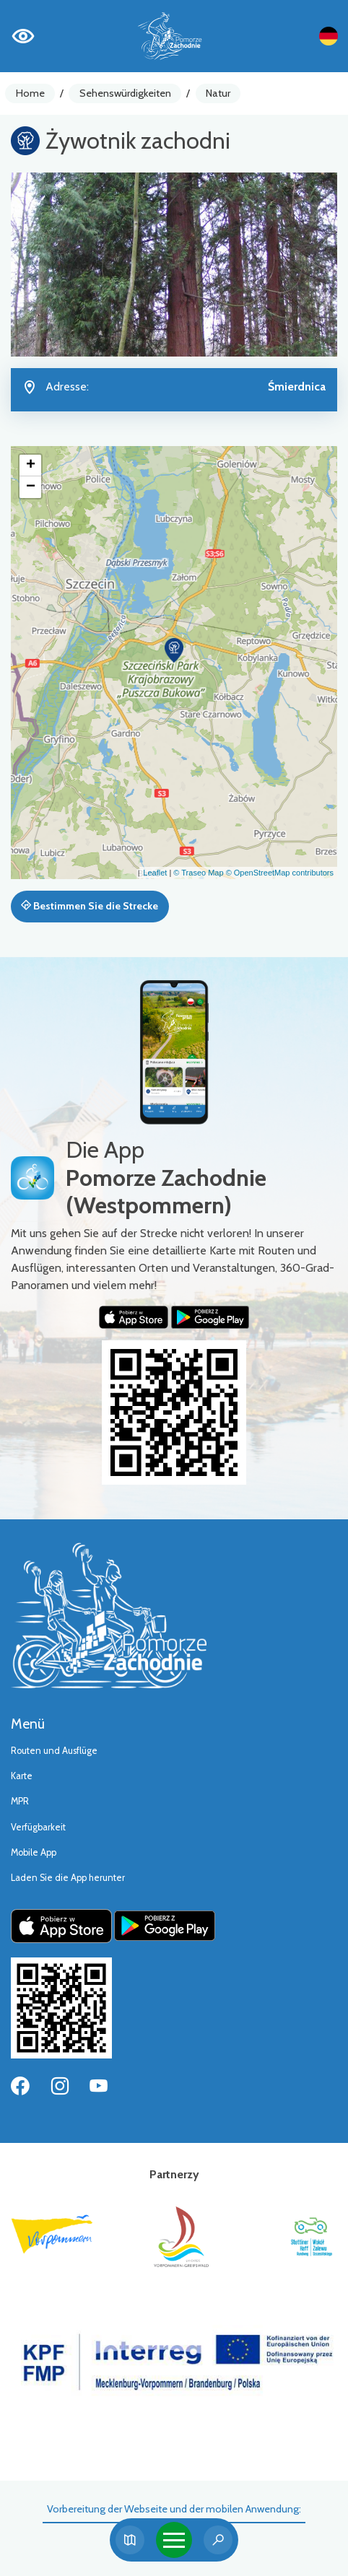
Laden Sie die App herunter (68, 1877)
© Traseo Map (198, 872)
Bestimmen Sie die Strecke (89, 905)
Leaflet (155, 872)
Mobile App (33, 1852)
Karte (21, 1776)
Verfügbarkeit (38, 1827)
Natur (218, 93)
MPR (20, 1801)
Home (30, 93)
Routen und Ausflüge (54, 1750)
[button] (174, 650)
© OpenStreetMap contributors (280, 872)
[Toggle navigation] (174, 2540)
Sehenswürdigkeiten (125, 93)
